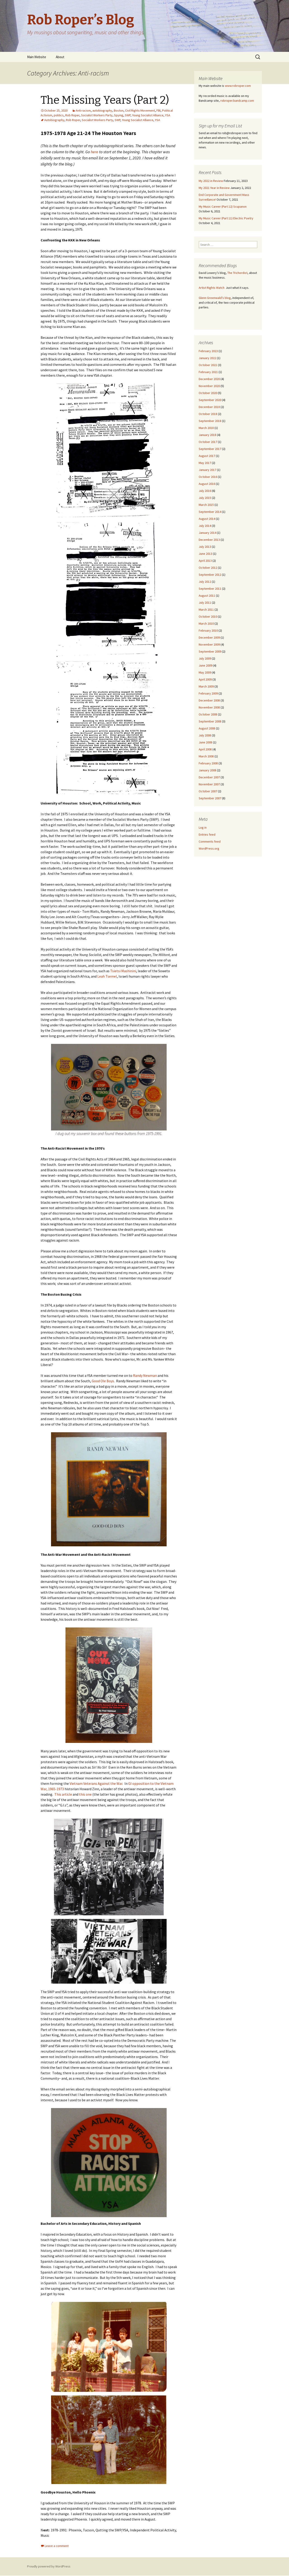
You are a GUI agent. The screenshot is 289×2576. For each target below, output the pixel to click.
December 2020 (209, 379)
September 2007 (210, 798)
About (60, 57)
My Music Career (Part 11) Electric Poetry (226, 218)
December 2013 (209, 540)
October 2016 (208, 477)
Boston (119, 110)
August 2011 (207, 596)
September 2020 (210, 400)
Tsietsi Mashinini (123, 971)
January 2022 (207, 358)
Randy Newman (145, 1375)
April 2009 (205, 679)
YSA (167, 115)
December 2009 (209, 637)
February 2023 (208, 351)
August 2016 (207, 484)
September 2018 (210, 421)
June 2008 (205, 742)
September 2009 (210, 651)
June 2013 (205, 554)
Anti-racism (83, 110)
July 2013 (205, 547)
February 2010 (208, 630)
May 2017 (205, 463)
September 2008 (210, 721)
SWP (128, 115)
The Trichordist (237, 273)
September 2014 (210, 512)
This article (63, 1794)
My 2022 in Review (211, 181)
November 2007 (209, 784)
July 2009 (205, 658)
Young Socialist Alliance (147, 115)
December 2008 (209, 700)
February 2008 (208, 763)
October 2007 (208, 791)
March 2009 (206, 686)
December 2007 (209, 777)
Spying (118, 115)
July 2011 (205, 602)
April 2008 (205, 749)
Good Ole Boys (103, 1381)
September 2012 (210, 575)
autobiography (102, 110)
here (94, 151)
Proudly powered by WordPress (48, 2566)
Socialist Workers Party (96, 115)
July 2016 (205, 491)
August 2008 (207, 728)
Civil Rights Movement (140, 110)
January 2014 (207, 533)
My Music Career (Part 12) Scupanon (223, 206)
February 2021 (208, 372)
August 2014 (207, 519)
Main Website (36, 57)
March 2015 (206, 505)
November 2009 (209, 644)
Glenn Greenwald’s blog (215, 298)
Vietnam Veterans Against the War (96, 1783)
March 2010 (206, 623)
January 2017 (207, 470)
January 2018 (207, 435)
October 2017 (208, 442)
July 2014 (205, 526)
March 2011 (206, 609)
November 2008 (209, 707)
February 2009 (208, 693)
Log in (203, 827)
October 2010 (208, 616)
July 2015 (205, 498)
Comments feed (210, 841)
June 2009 (205, 665)
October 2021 (208, 365)
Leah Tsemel (107, 976)
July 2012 (205, 582)
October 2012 (208, 568)
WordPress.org (209, 848)
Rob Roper (72, 115)
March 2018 (206, 428)
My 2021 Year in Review (214, 188)
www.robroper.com (238, 86)
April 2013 (205, 561)
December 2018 (209, 407)
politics (59, 115)
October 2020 (208, 393)
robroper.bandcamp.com (237, 101)
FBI (158, 110)
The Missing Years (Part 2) (105, 100)
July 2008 (205, 735)
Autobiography (54, 120)
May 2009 (205, 672)
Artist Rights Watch (211, 288)
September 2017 (210, 449)
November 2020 (209, 386)
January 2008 (207, 770)
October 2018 (208, 414)
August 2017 (207, 456)
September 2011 (210, 589)
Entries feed (207, 834)
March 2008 (206, 756)
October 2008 (208, 714)
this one (85, 1794)
